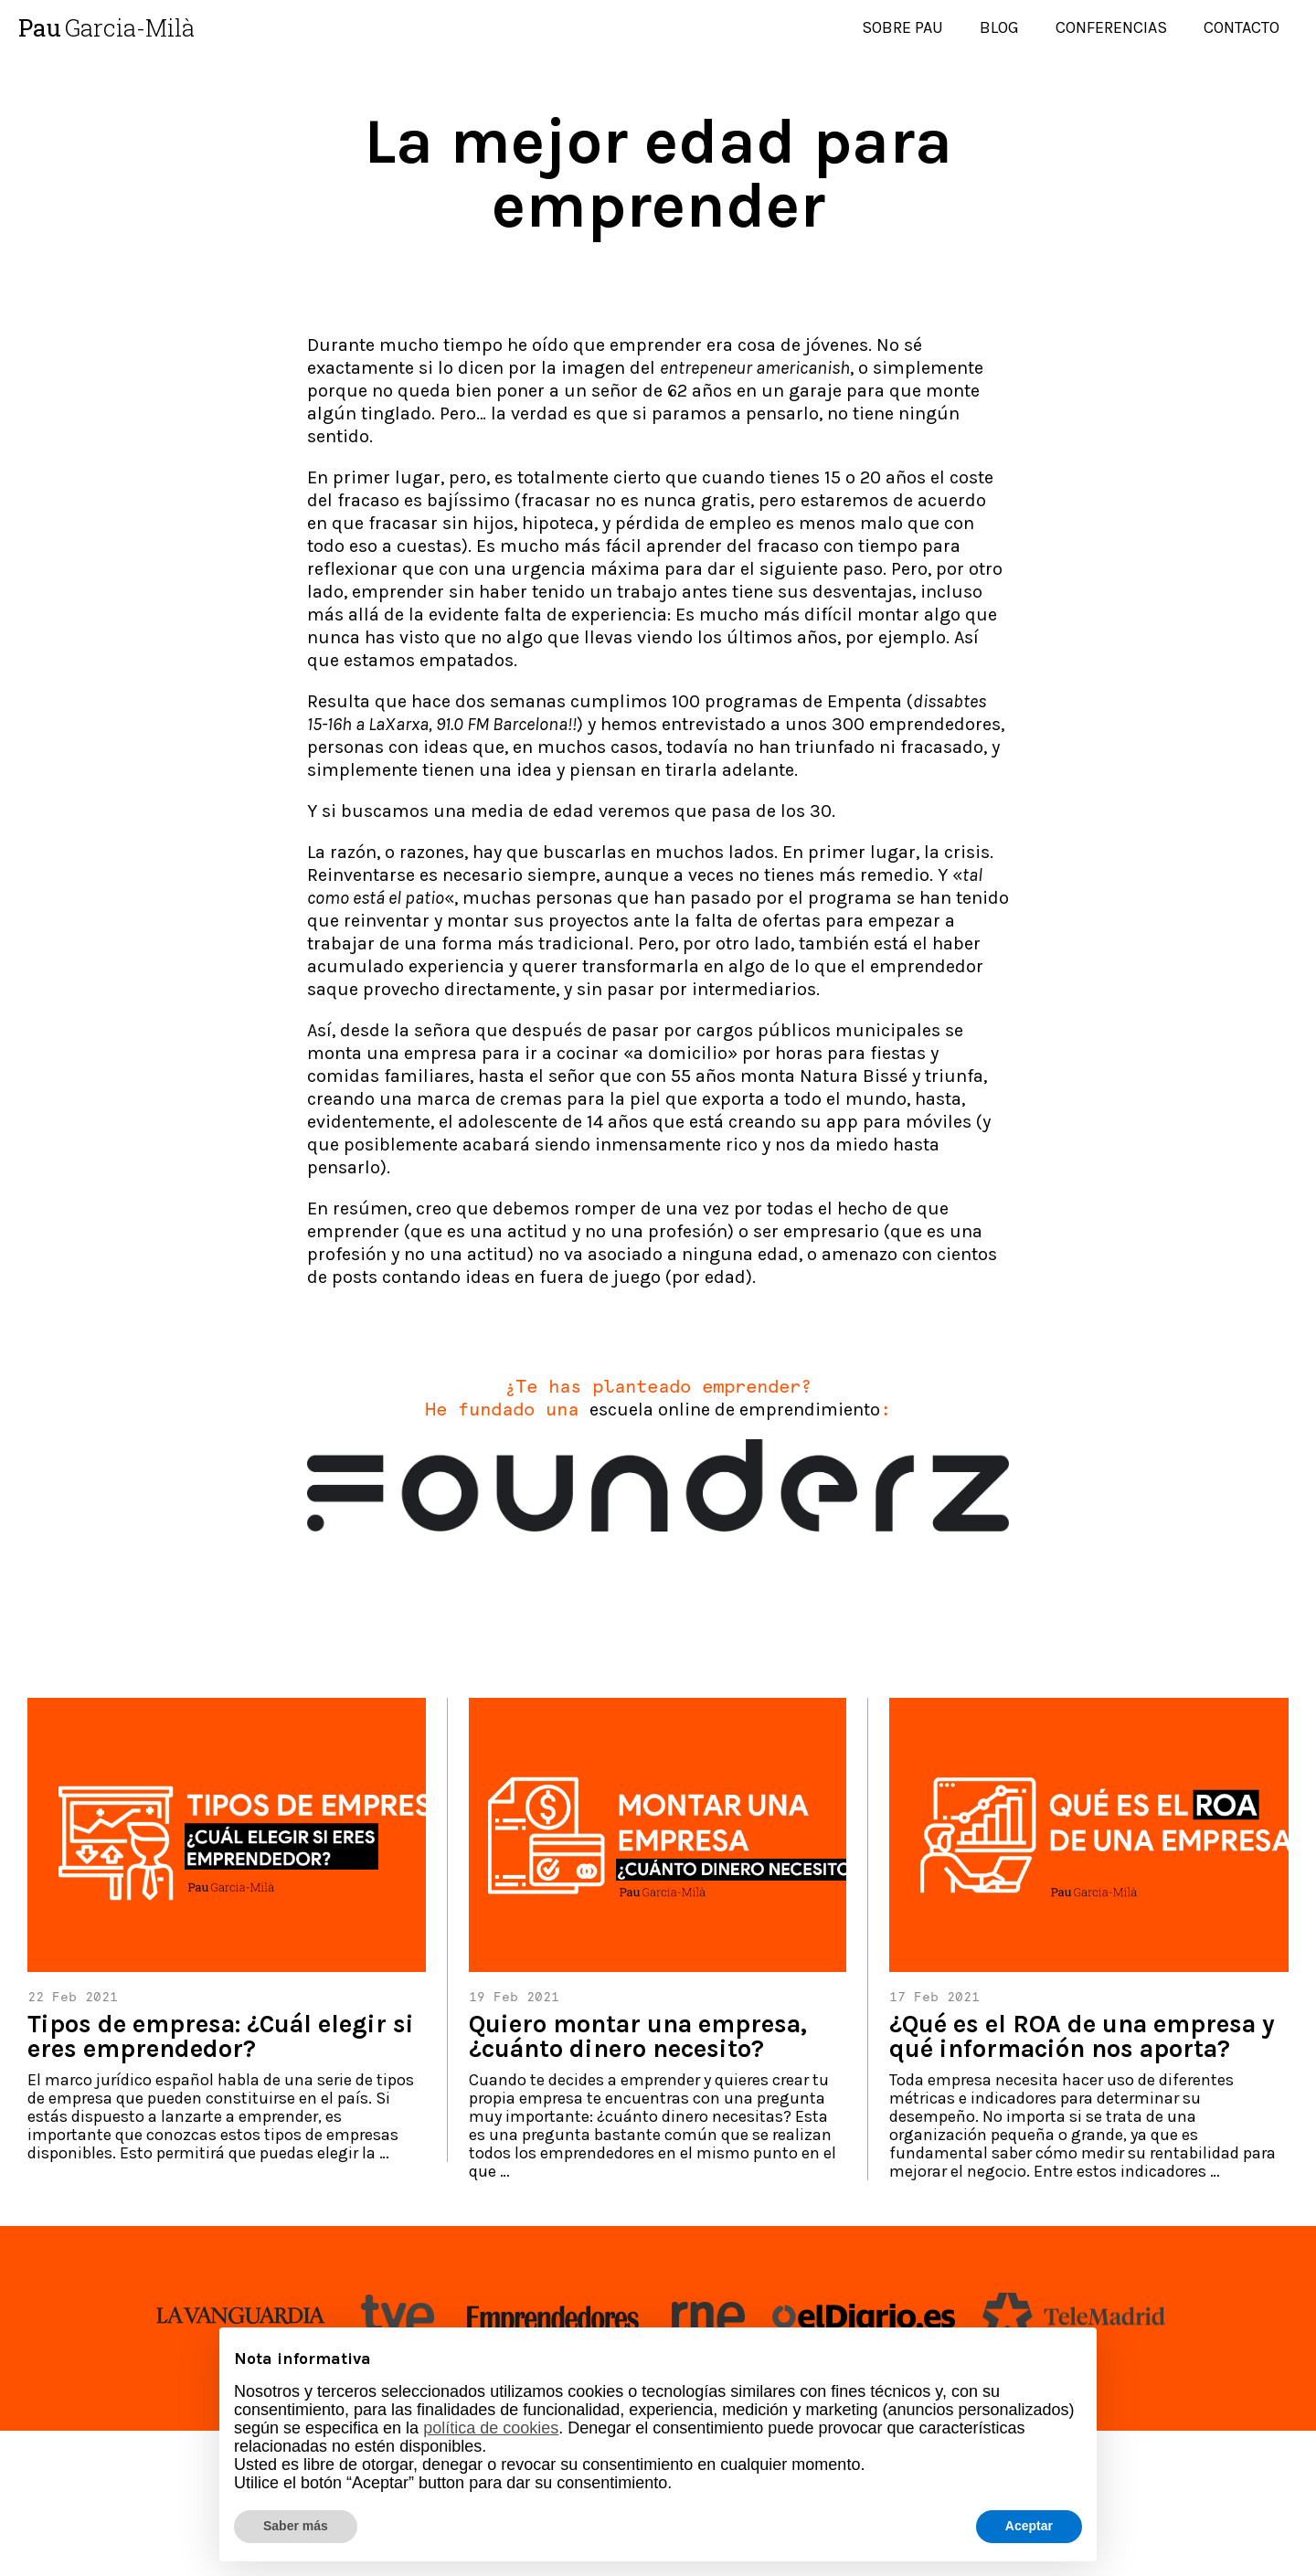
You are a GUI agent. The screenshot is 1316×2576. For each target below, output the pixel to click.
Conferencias (1111, 27)
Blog (999, 27)
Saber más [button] (295, 2525)
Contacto (1241, 27)
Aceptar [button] (1029, 2525)
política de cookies (490, 2428)
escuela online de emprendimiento (734, 1409)
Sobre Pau (902, 27)
